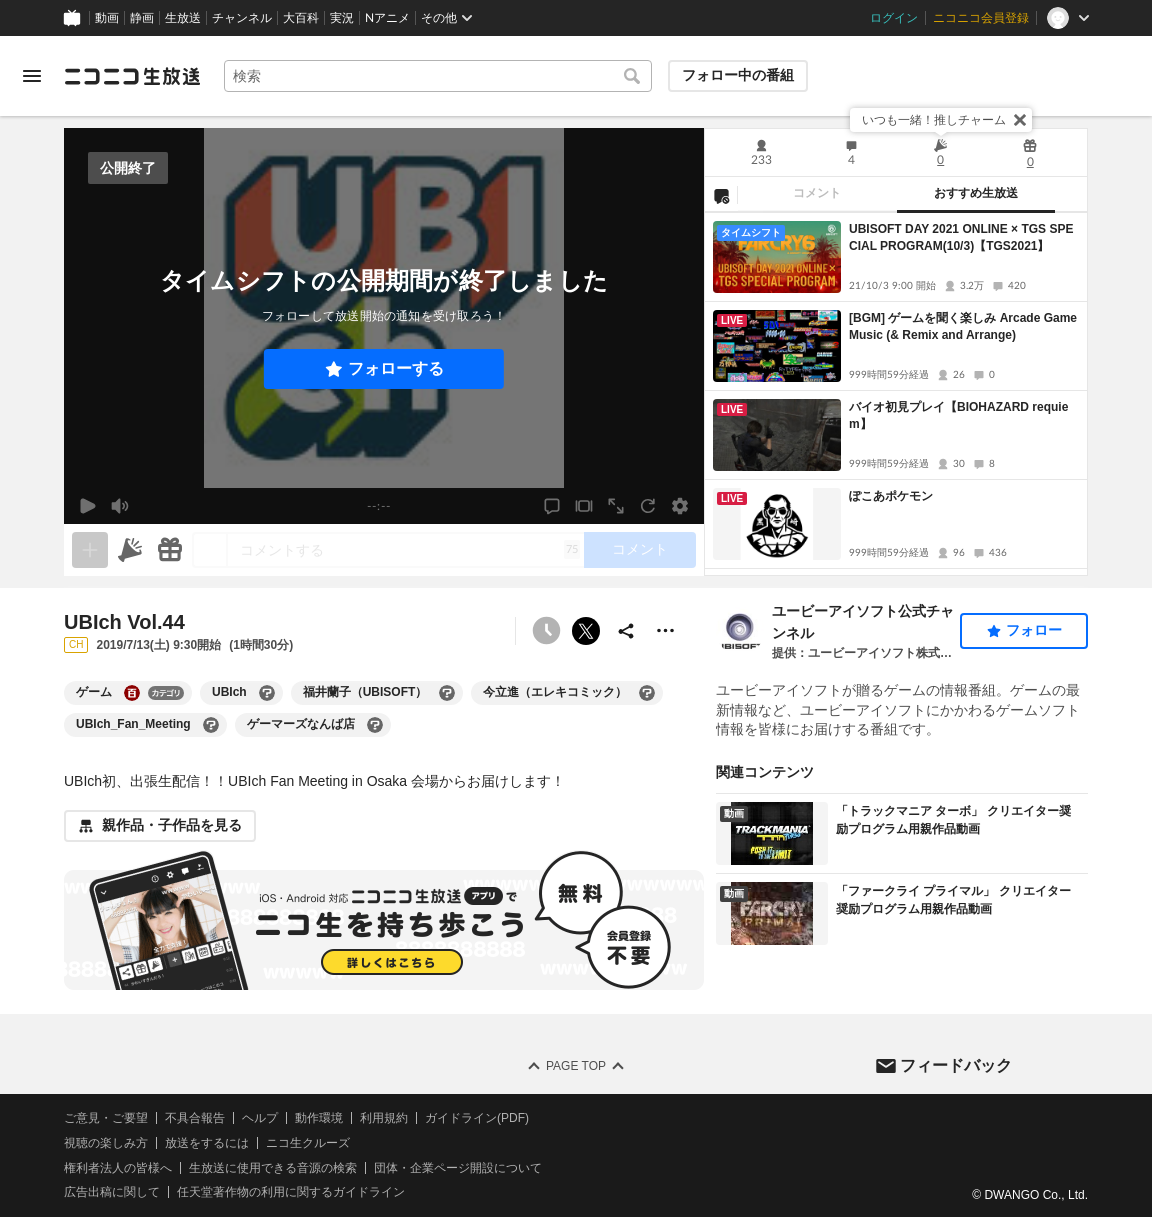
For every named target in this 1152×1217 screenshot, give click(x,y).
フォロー (1034, 630)
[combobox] (438, 76)
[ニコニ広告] (130, 550)
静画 (142, 18)
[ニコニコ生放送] (132, 76)
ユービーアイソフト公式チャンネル (863, 622)
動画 (107, 18)
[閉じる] (1020, 120)
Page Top (576, 1066)
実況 (342, 18)
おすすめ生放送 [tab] (976, 193)
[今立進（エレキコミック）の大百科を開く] (647, 693)
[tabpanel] (896, 394)
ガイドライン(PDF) (477, 1118)
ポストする (586, 631)
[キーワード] (438, 76)
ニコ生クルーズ (308, 1143)
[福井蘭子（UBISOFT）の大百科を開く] (447, 693)
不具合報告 (195, 1118)
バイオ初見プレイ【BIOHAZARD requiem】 (958, 415)
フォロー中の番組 (738, 75)
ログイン (894, 18)
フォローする (396, 368)
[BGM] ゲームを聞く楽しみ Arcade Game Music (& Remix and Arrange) (963, 326)
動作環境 (319, 1118)
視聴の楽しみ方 (106, 1143)
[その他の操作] (666, 631)
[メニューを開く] (32, 76)
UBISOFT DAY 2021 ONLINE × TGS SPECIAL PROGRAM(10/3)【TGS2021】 (961, 237)
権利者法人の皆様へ (118, 1168)
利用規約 (384, 1118)
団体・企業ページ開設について (458, 1168)
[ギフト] (170, 550)
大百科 (301, 18)
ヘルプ (260, 1118)
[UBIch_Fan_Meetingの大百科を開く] (211, 725)
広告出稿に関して (112, 1193)
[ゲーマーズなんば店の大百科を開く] (375, 725)
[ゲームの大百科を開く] (132, 693)
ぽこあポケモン (891, 496)
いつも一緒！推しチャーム (934, 120)
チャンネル (242, 18)
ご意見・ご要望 (106, 1118)
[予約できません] (546, 631)
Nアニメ (387, 18)
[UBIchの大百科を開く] (267, 693)
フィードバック (956, 1065)
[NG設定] (721, 195)
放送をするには (207, 1143)
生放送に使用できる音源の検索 (273, 1168)
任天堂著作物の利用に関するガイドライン (291, 1193)
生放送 (183, 18)
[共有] (626, 631)
